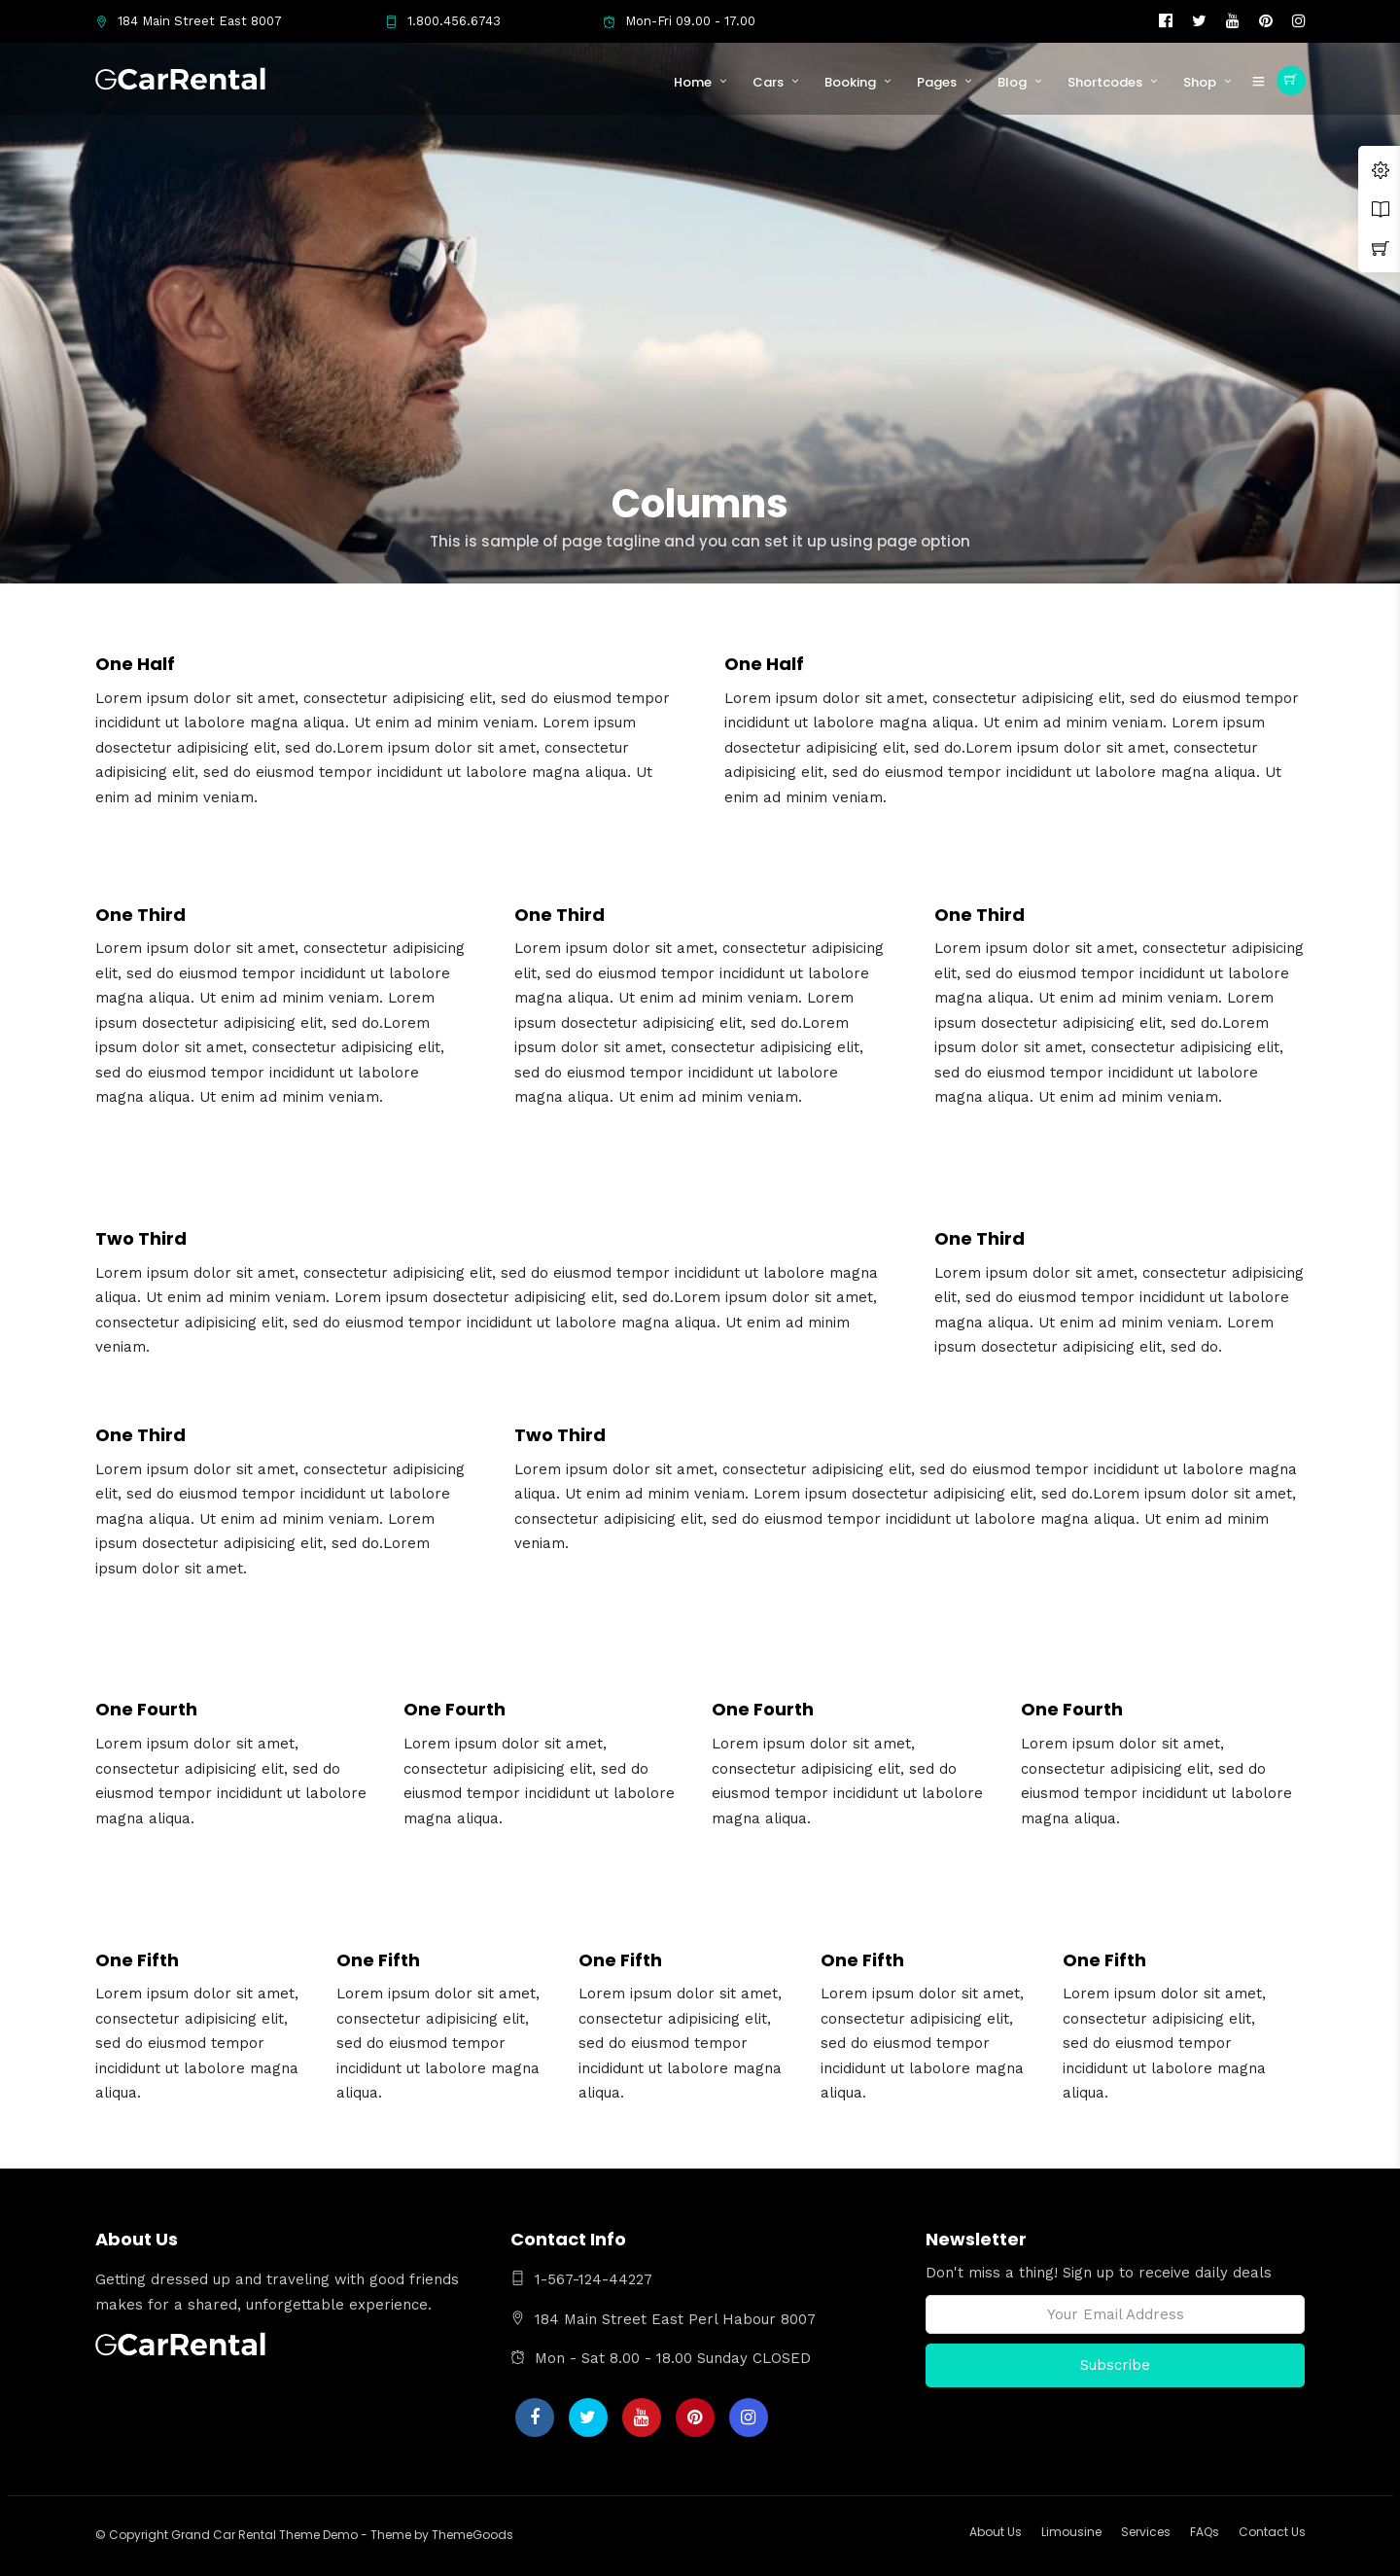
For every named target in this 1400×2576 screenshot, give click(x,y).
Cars (768, 82)
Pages (937, 82)
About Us (995, 2531)
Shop (1199, 82)
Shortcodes (1105, 82)
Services (1146, 2531)
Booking (850, 82)
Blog (1012, 82)
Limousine (1071, 2531)
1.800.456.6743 (443, 21)
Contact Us (1272, 2531)
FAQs (1204, 2531)
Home (693, 82)
